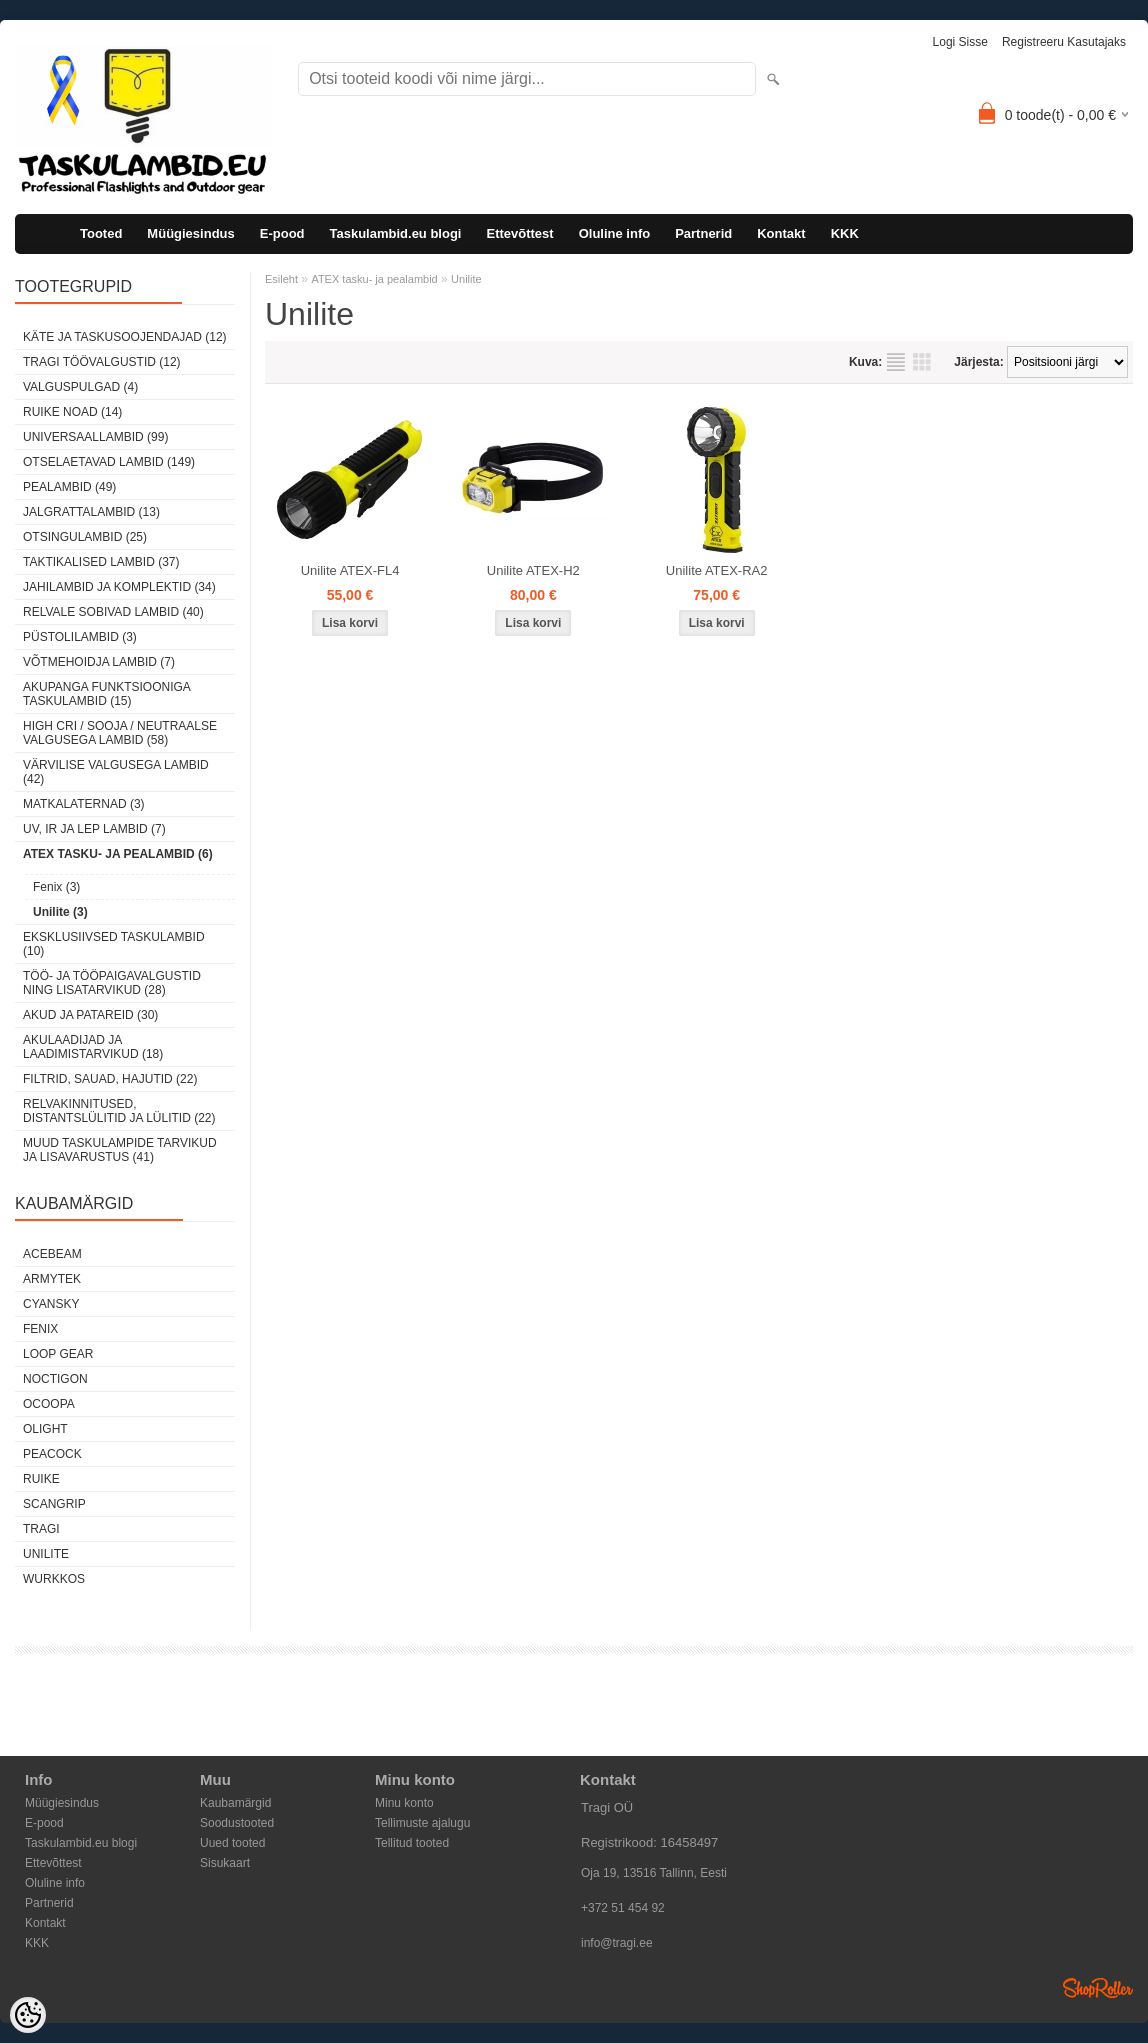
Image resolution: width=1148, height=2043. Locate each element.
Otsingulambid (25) (85, 537)
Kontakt (781, 233)
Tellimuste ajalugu (422, 1823)
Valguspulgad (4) (80, 387)
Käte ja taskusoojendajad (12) (125, 337)
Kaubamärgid (235, 1803)
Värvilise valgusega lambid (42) (116, 772)
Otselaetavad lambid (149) (109, 462)
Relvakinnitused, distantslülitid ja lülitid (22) (119, 1111)
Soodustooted (237, 1823)
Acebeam (52, 1254)
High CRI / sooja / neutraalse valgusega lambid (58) (120, 733)
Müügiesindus (190, 233)
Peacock (52, 1454)
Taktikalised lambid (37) (101, 562)
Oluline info (615, 233)
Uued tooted (232, 1843)
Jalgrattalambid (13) (91, 512)
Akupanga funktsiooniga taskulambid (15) (106, 694)
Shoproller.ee (1098, 1988)
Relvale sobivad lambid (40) (113, 612)
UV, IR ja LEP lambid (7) (94, 829)
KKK (845, 233)
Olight (45, 1429)
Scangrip (54, 1504)
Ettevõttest (519, 233)
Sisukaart (225, 1863)
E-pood (282, 233)
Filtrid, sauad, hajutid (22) (110, 1079)
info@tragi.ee (617, 1943)
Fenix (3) (56, 887)
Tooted (101, 233)
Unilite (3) (60, 912)
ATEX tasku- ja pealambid (374, 279)
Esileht (281, 279)
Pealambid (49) (69, 487)
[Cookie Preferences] (28, 2015)
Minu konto (404, 1803)
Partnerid (703, 233)
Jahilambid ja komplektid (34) (119, 587)
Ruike (41, 1479)
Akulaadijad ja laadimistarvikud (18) (93, 1047)
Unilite (46, 1554)
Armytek (52, 1279)
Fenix (40, 1329)
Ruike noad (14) (72, 412)
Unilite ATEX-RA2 (717, 570)
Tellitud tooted (412, 1843)
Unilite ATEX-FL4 (350, 570)
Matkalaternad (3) (84, 804)
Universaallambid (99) (95, 437)
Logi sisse (960, 42)
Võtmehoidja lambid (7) (99, 662)
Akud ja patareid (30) (90, 1015)
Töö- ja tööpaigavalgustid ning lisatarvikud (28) (112, 983)
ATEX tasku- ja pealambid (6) (118, 854)
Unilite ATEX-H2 (533, 570)
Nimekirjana (896, 362)
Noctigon (55, 1379)
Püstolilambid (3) (80, 637)
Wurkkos (54, 1579)
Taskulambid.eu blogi (396, 233)
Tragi (41, 1529)
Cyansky (51, 1304)
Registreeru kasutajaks (1064, 42)
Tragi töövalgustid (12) (102, 362)
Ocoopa (49, 1404)
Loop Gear (58, 1354)
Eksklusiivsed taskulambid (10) (114, 944)
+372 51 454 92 (623, 1908)
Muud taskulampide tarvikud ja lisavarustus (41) (120, 1150)
